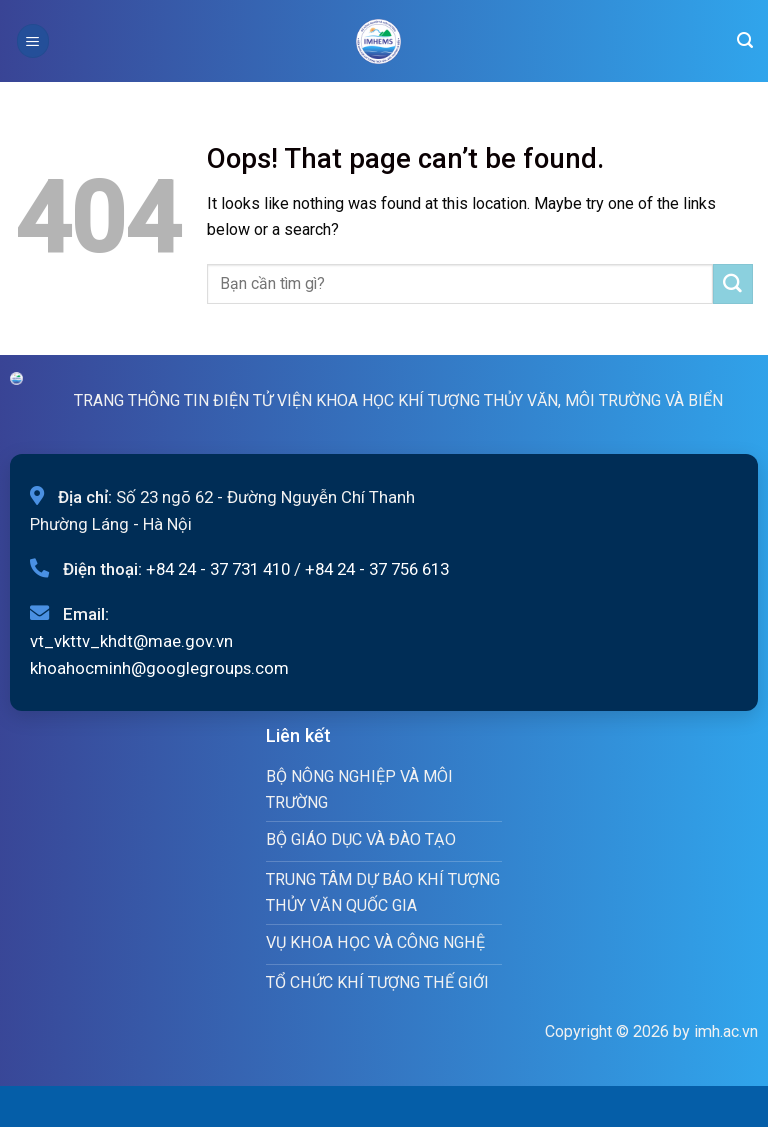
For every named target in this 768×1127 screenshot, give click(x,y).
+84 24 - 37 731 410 (218, 569)
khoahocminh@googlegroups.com (159, 668)
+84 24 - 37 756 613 (377, 569)
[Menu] (33, 40)
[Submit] (733, 284)
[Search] (745, 40)
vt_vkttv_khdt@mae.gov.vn (131, 641)
